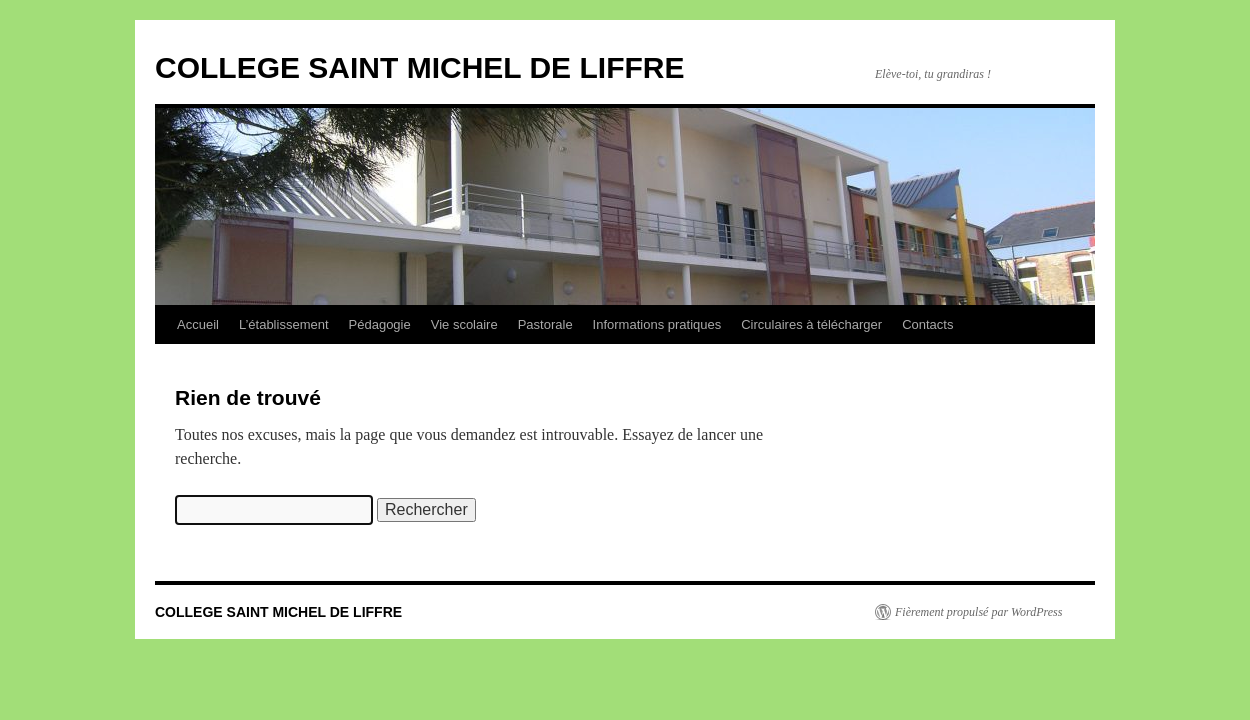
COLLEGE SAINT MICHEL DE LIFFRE (419, 67)
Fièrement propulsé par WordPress (978, 612)
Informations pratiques (657, 324)
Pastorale (545, 324)
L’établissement (284, 324)
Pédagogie (380, 324)
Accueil (198, 324)
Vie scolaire (464, 324)
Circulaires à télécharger (811, 324)
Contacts (927, 324)
